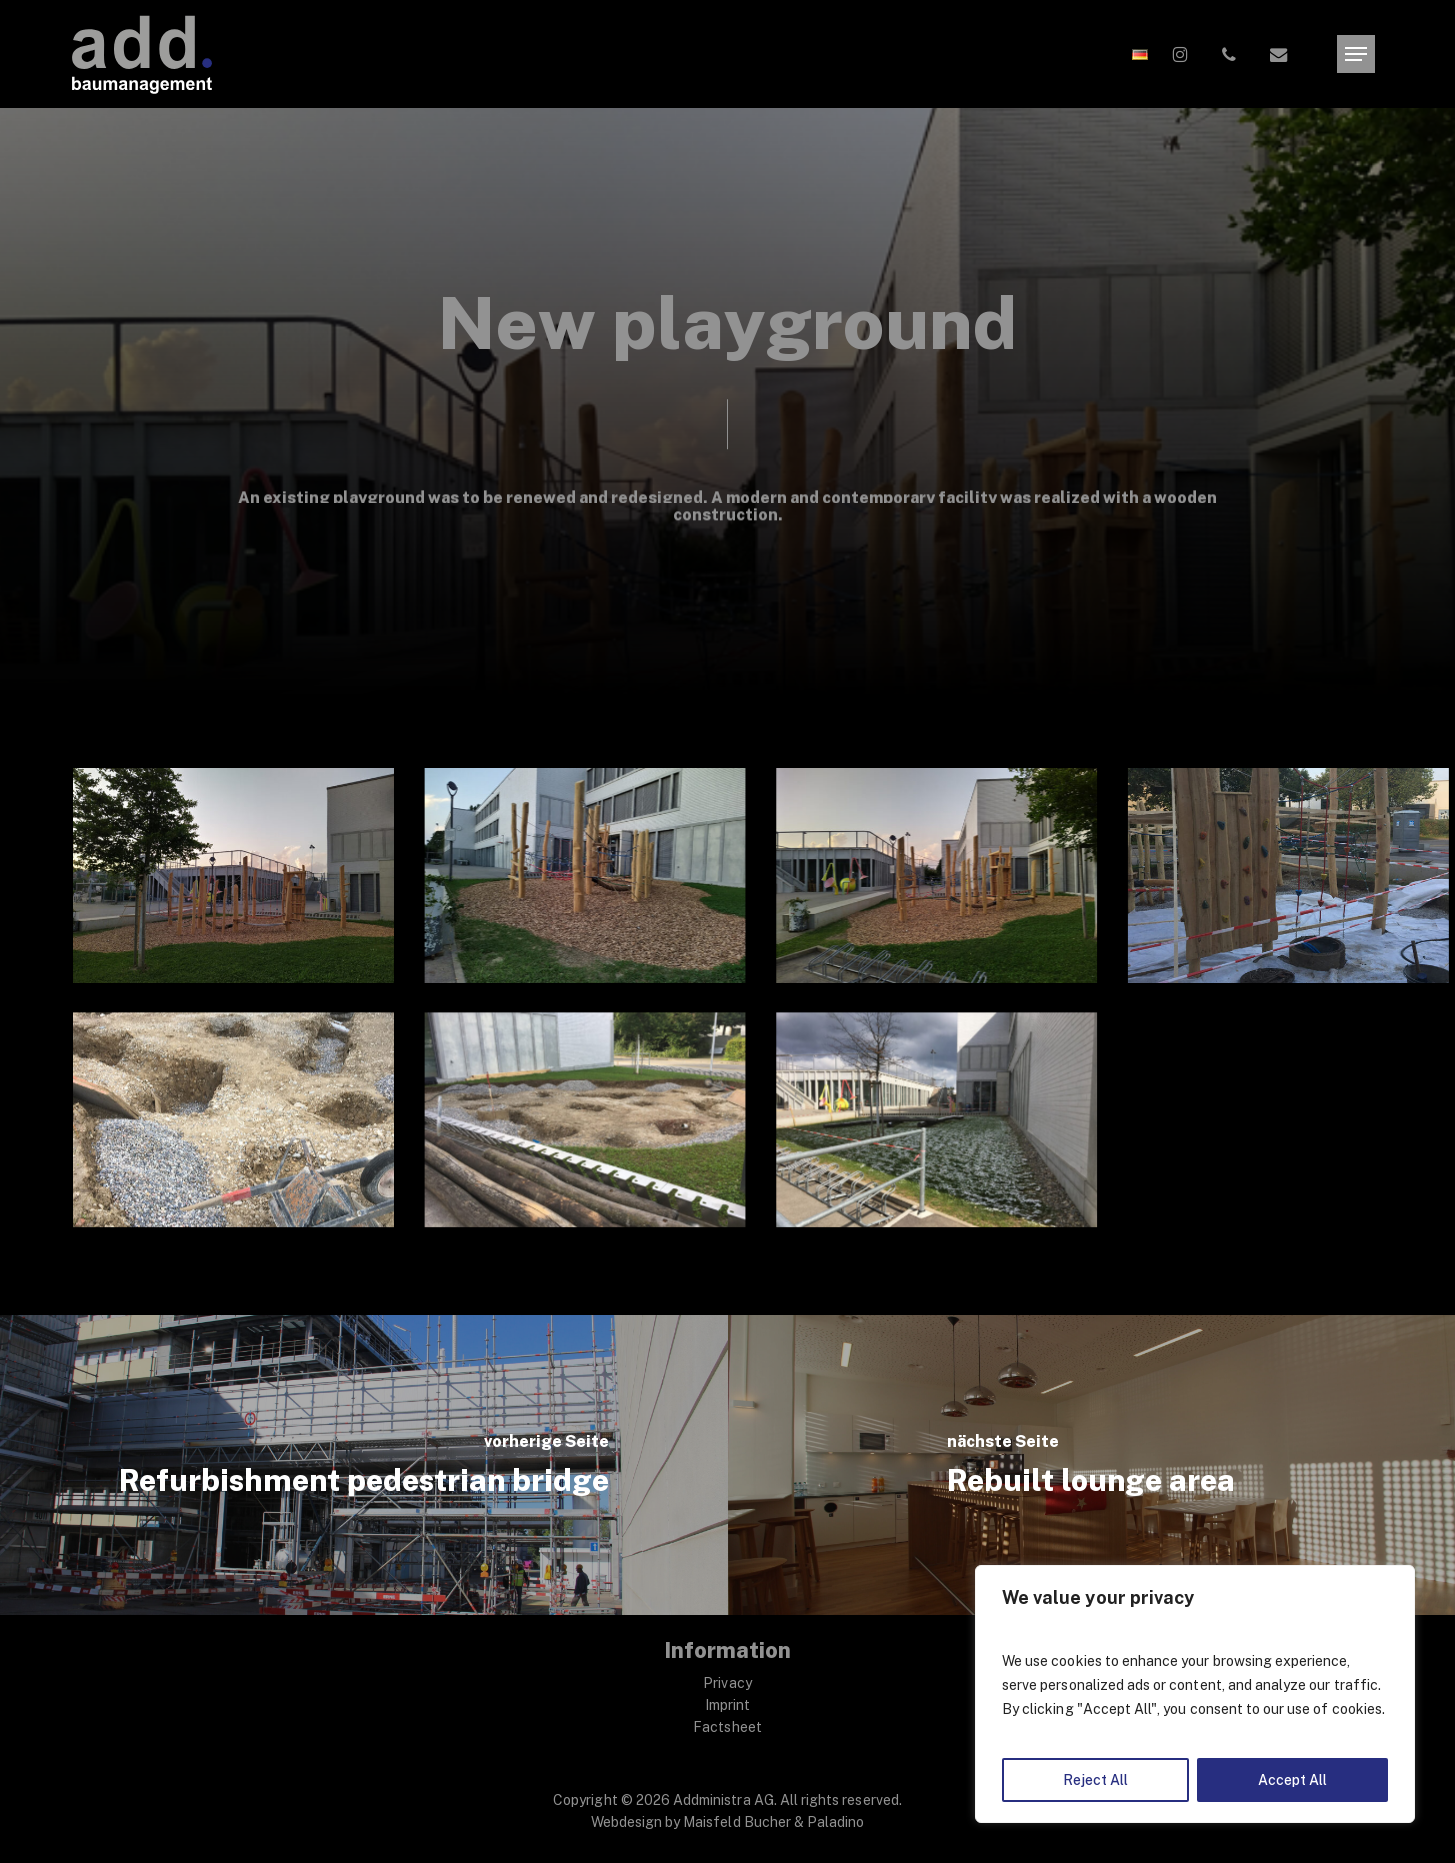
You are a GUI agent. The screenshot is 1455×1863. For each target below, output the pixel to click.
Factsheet (727, 1727)
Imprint (727, 1705)
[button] (1356, 54)
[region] (1195, 1694)
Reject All (1095, 1780)
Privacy (727, 1683)
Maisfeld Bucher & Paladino (773, 1822)
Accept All (1292, 1780)
